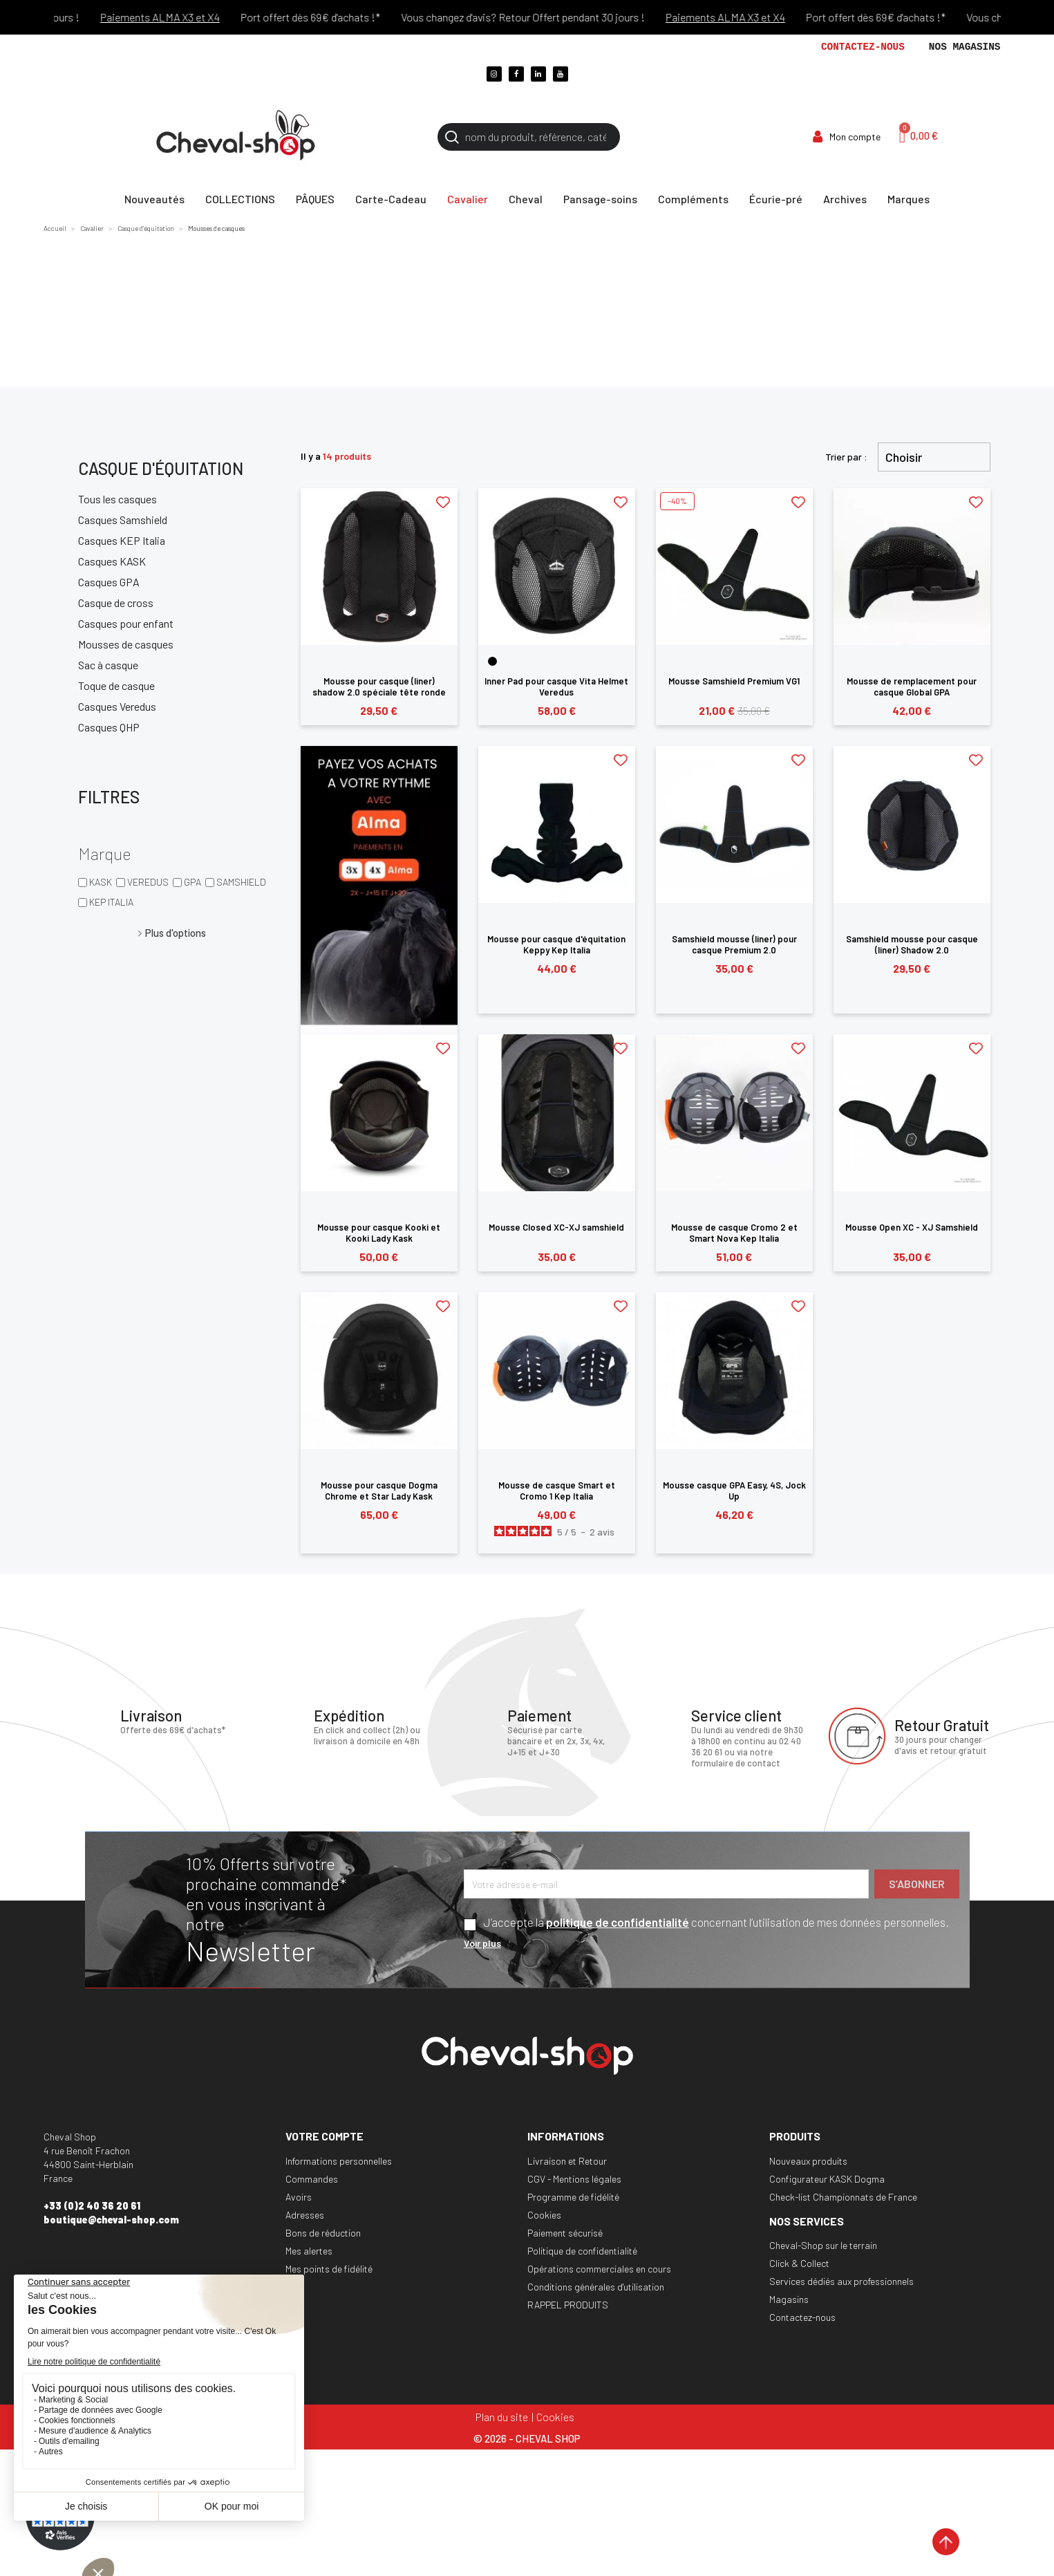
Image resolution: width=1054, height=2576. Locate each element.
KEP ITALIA (111, 902)
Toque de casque (116, 685)
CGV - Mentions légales (574, 2179)
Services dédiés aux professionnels (841, 2281)
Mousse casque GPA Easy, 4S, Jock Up (734, 1491)
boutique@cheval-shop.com (111, 2219)
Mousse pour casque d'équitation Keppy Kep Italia (556, 944)
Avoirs (298, 2197)
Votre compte (324, 2136)
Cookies (544, 2215)
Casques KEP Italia (121, 540)
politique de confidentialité (617, 1922)
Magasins (789, 2299)
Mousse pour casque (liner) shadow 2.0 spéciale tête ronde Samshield (379, 692)
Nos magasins (965, 47)
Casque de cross (115, 602)
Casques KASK (112, 561)
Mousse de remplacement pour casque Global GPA (912, 686)
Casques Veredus (117, 706)
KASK (100, 882)
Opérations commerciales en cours (599, 2269)
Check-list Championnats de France (843, 2197)
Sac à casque (108, 664)
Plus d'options (175, 932)
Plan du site (502, 2416)
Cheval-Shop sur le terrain (823, 2245)
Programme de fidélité (573, 2197)
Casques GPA (109, 581)
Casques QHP (109, 727)
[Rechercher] (528, 137)
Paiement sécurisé (565, 2233)
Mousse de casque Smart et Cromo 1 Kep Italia (556, 1491)
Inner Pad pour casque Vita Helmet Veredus (556, 686)
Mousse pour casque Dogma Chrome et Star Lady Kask (379, 1491)
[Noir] (492, 661)
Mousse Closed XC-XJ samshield (556, 1227)
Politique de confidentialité (582, 2251)
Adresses (304, 2215)
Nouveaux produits (808, 2161)
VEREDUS (148, 882)
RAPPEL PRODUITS (567, 2305)
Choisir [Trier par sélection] (903, 457)
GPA (192, 882)
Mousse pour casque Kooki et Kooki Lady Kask (378, 1233)
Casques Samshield (122, 519)
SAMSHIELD (241, 882)
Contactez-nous (863, 47)
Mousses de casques (125, 644)
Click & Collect (799, 2263)
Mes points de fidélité (329, 2269)
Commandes (311, 2179)
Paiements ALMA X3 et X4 (181, 17)
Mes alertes (308, 2251)
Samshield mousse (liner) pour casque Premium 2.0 (734, 944)
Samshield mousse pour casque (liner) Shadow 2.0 (912, 944)
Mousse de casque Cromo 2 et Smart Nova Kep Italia (734, 1233)
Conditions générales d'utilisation (595, 2287)
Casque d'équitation (160, 468)
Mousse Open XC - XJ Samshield (911, 1227)
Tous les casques (117, 498)
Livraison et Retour (567, 2161)
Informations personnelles (338, 2161)
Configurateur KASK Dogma (827, 2179)
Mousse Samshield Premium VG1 (734, 681)
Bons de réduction (323, 2233)
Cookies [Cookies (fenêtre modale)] (555, 2416)
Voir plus (482, 1943)
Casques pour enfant (125, 623)
